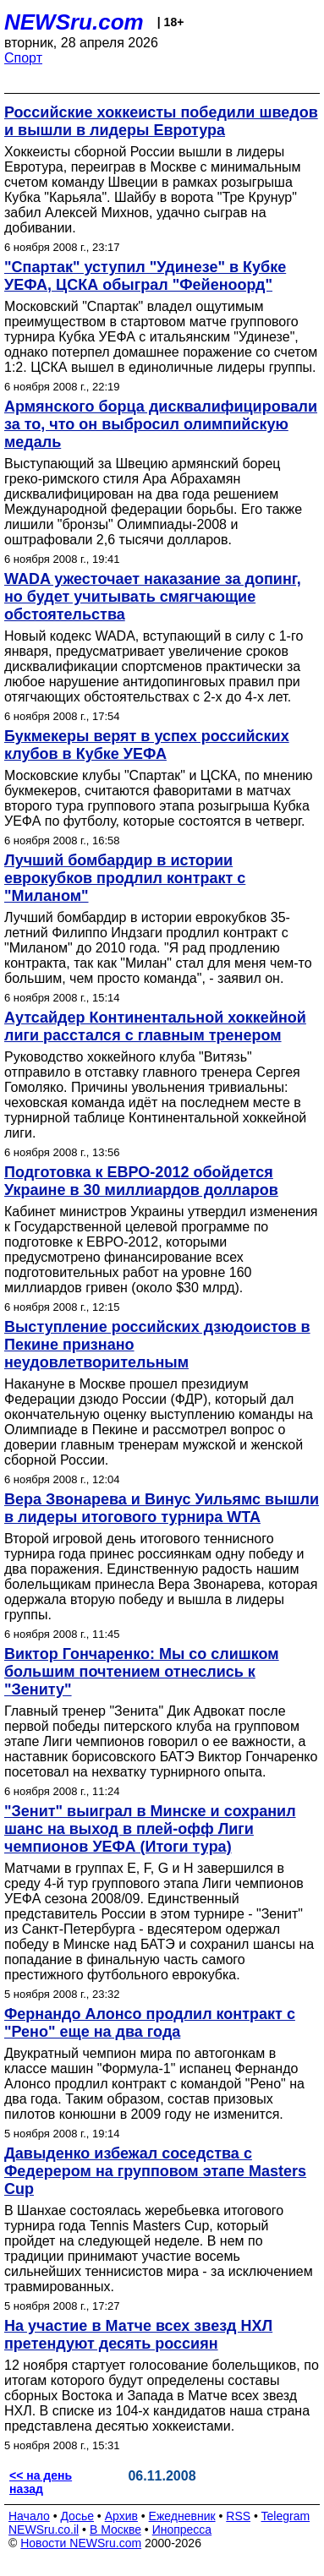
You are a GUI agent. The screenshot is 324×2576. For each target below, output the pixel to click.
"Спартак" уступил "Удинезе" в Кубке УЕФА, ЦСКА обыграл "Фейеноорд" (145, 276)
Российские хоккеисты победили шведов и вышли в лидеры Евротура (161, 121)
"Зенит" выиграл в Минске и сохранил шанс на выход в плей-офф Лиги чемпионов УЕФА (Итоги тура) (150, 1829)
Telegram (285, 2516)
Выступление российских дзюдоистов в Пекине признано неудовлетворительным (157, 1344)
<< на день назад (40, 2482)
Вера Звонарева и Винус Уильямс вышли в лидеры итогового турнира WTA (161, 1508)
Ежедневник (182, 2516)
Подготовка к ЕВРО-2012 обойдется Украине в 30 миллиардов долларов (141, 1181)
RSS (238, 2516)
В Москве (115, 2529)
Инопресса (182, 2529)
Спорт (23, 58)
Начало (29, 2516)
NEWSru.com (74, 22)
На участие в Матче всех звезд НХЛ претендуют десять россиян (138, 2334)
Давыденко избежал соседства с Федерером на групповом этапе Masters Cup (155, 2171)
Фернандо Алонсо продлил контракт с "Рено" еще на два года (149, 2023)
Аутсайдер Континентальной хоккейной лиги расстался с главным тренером (155, 1026)
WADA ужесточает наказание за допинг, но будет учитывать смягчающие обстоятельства (152, 596)
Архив (121, 2516)
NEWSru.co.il (43, 2529)
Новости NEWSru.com (80, 2543)
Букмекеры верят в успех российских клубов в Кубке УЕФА (146, 745)
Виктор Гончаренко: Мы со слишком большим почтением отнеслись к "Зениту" (141, 1671)
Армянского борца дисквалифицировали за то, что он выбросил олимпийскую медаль (160, 424)
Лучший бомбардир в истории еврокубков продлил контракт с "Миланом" (124, 878)
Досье (77, 2516)
